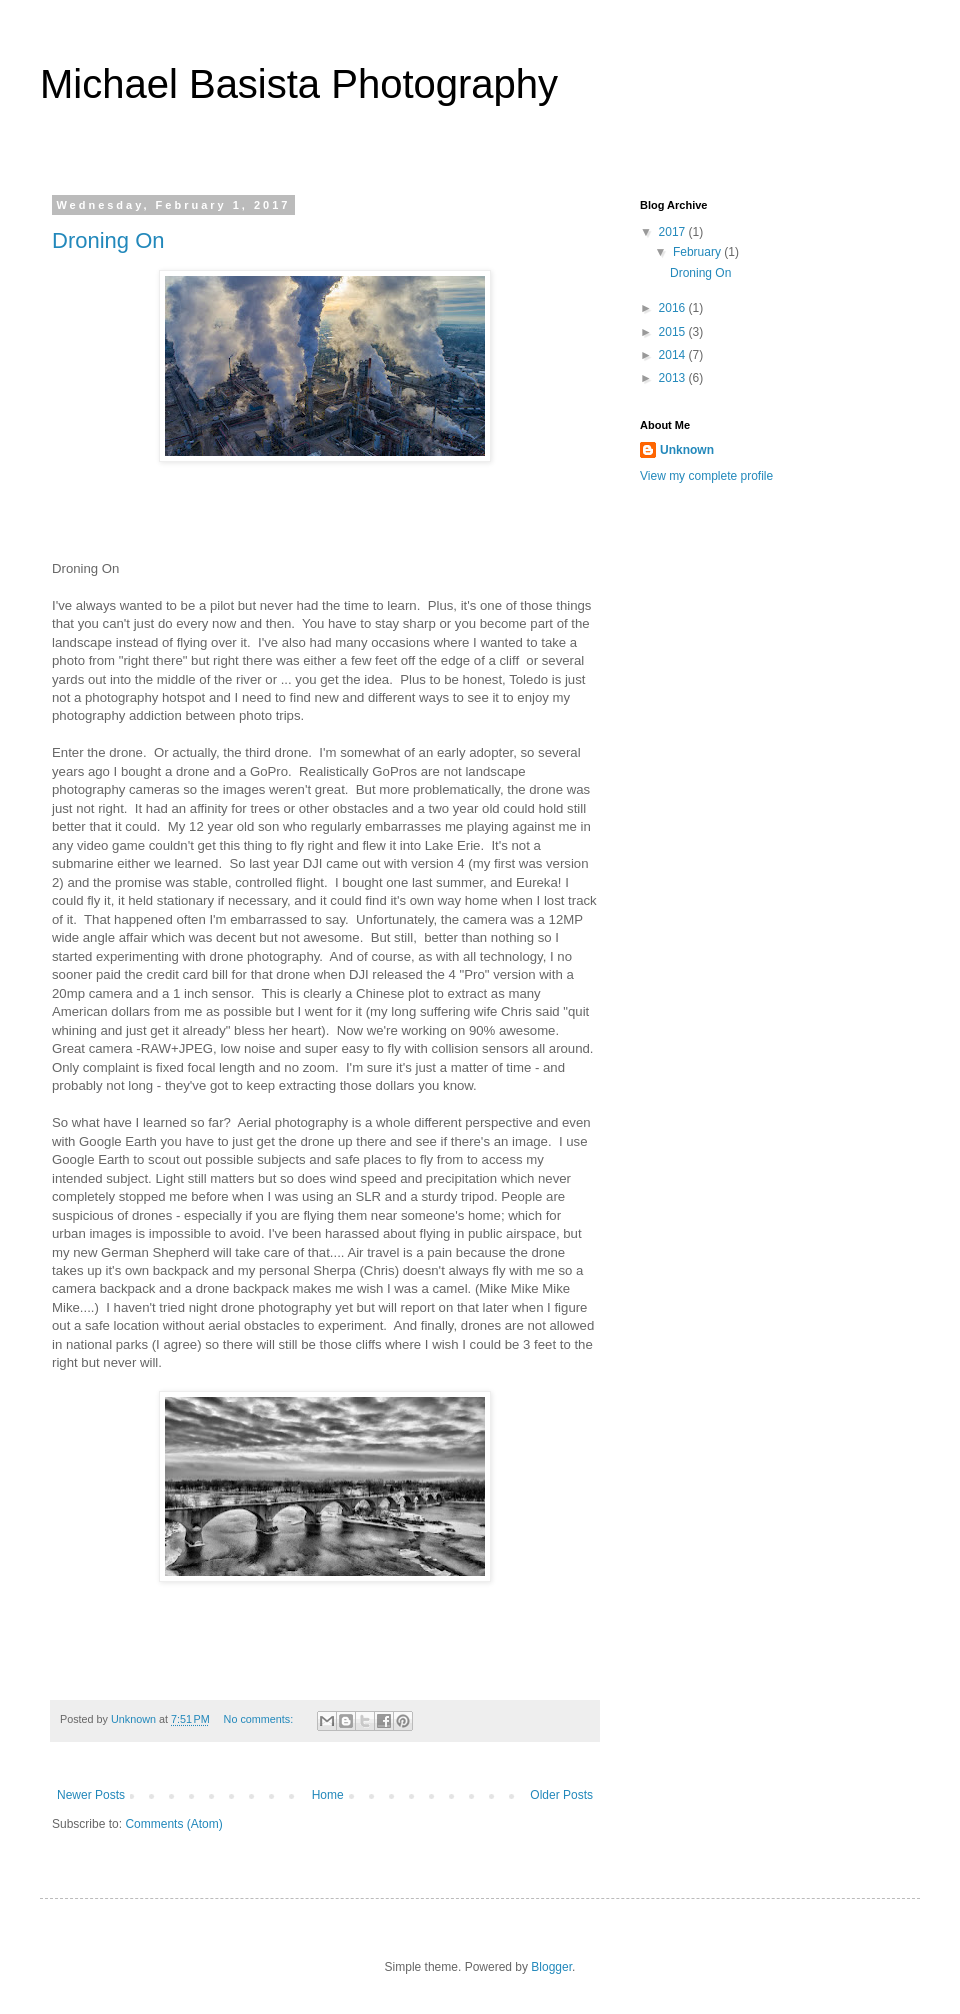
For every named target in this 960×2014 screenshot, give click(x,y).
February (698, 252)
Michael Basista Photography (299, 84)
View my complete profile (706, 476)
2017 (674, 232)
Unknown (687, 450)
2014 (674, 355)
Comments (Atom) (173, 1824)
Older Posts (561, 1795)
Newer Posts (91, 1795)
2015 (674, 332)
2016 (674, 308)
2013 (674, 378)
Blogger (551, 1967)
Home (328, 1795)
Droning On (108, 240)
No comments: (260, 1719)
